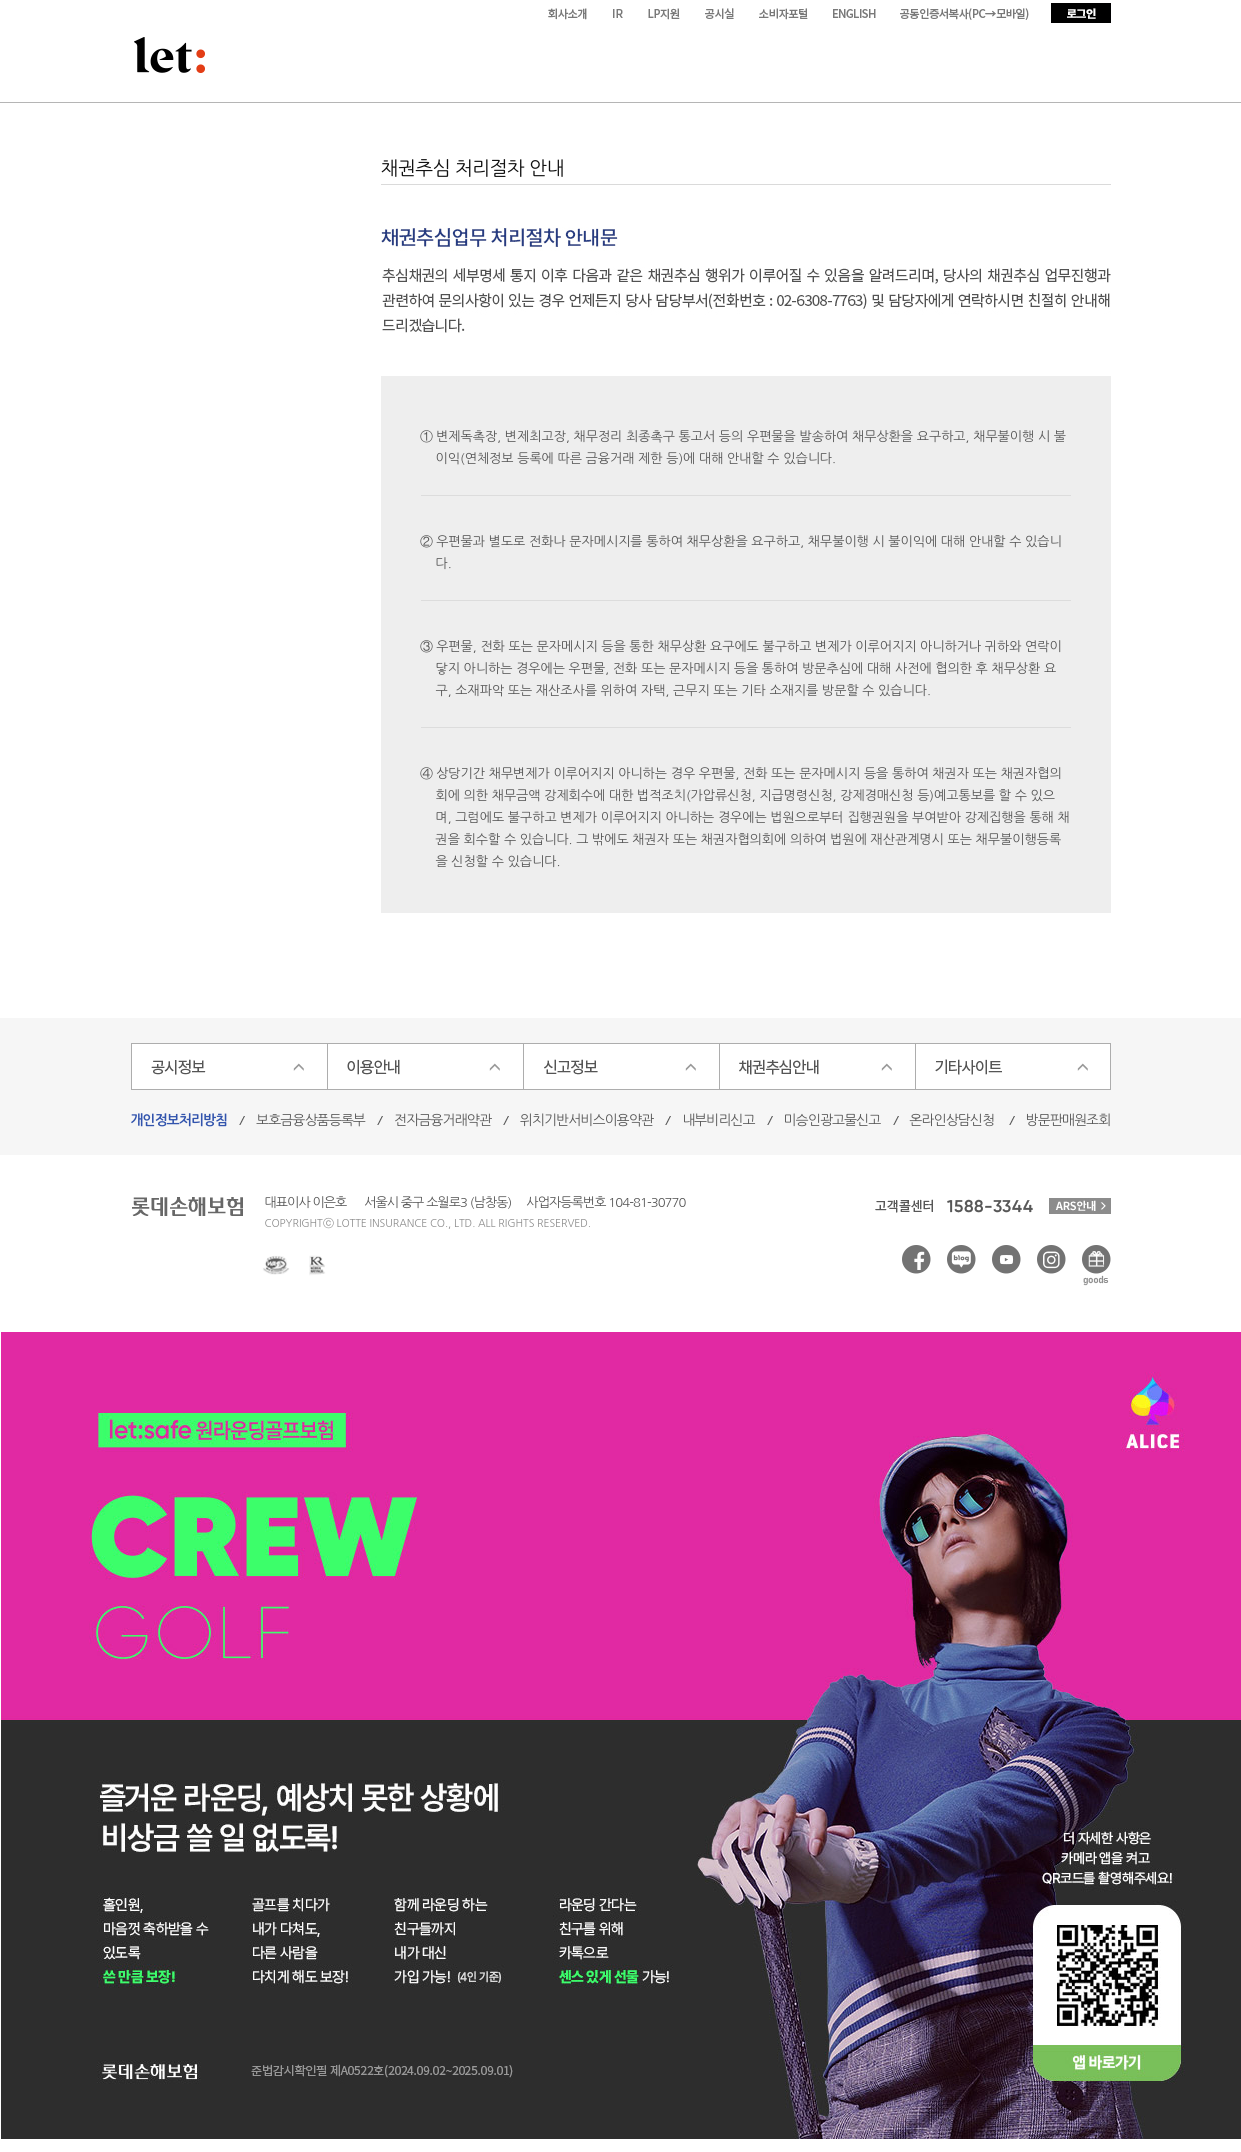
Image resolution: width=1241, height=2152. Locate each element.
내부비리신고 (718, 1120)
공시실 (722, 13)
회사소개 (568, 13)
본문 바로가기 (0, 0)
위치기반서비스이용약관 (586, 1120)
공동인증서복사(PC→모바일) (966, 13)
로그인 (1081, 13)
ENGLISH (856, 13)
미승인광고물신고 (832, 1120)
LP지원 (666, 13)
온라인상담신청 (952, 1120)
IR (618, 13)
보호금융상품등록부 (310, 1120)
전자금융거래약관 (442, 1120)
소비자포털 (786, 13)
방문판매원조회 (1068, 1120)
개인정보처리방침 (179, 1120)
